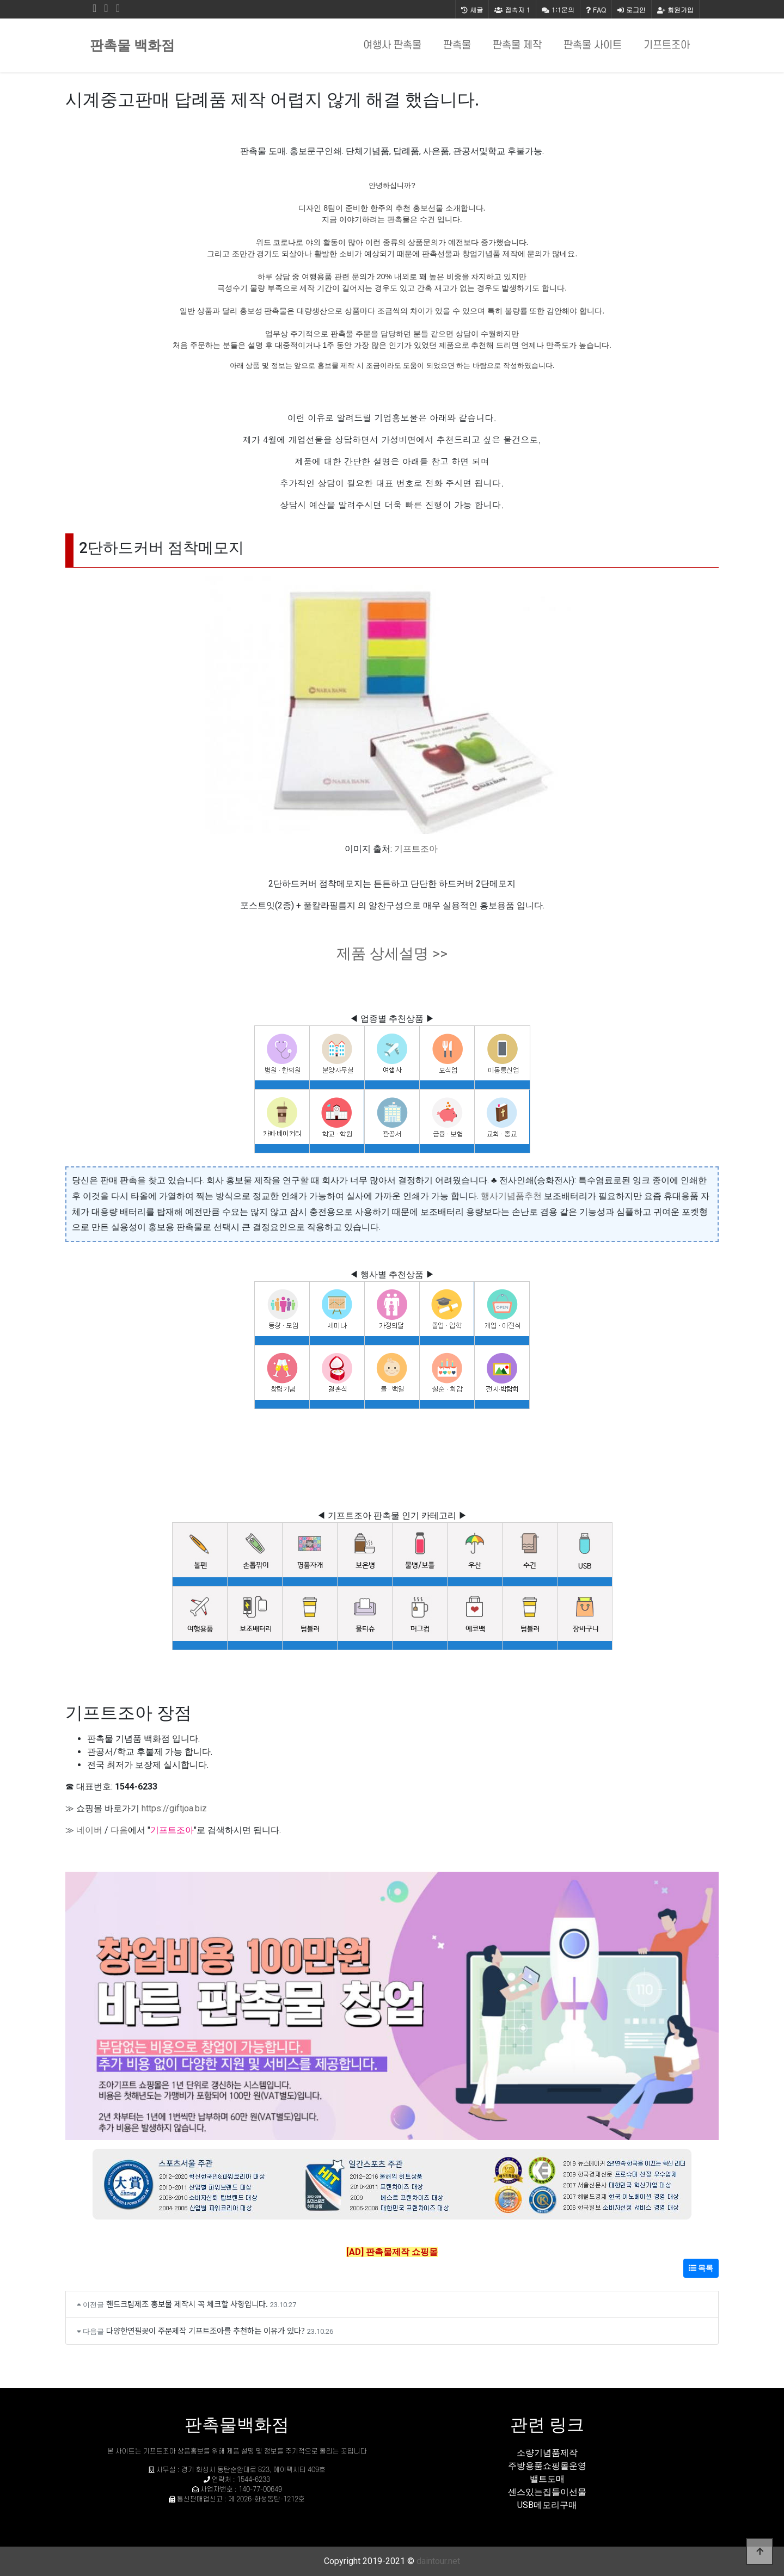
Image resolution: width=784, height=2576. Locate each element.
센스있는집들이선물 (547, 2492)
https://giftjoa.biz (174, 1808)
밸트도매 (547, 2479)
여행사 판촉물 (392, 45)
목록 (701, 2268)
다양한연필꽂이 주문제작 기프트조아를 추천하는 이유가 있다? (205, 2330)
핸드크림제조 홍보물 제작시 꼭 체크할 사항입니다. (187, 2303)
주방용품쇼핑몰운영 (547, 2466)
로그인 (631, 9)
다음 (119, 1830)
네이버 (89, 1830)
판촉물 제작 (517, 45)
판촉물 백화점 (132, 45)
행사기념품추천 (511, 1196)
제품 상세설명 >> (392, 953)
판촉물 (457, 45)
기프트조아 (667, 45)
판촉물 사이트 (593, 45)
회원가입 (675, 9)
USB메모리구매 (547, 2505)
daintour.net (438, 2561)
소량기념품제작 (547, 2453)
